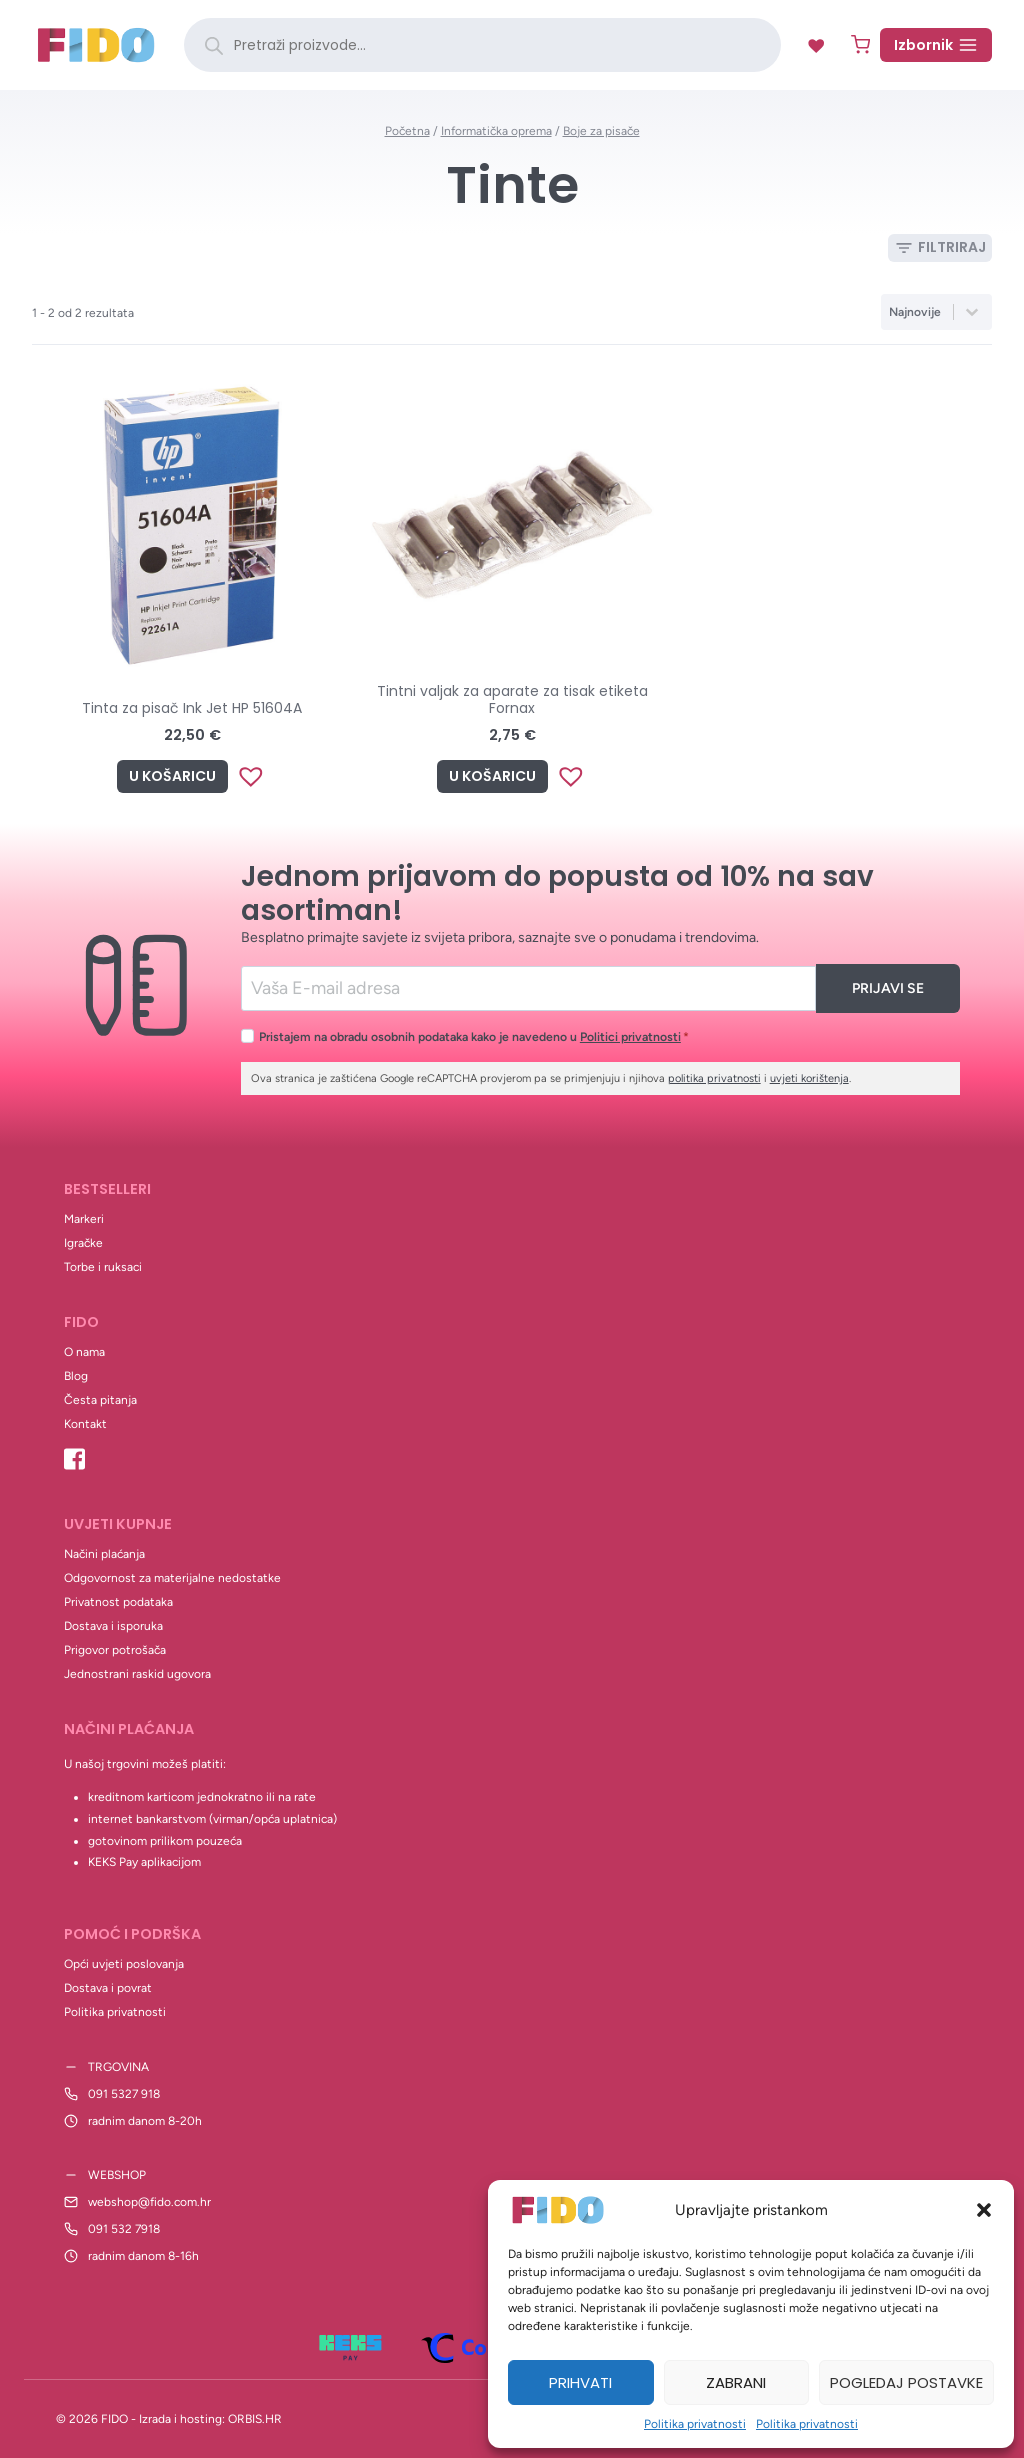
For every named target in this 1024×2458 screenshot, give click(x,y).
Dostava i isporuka (113, 1626)
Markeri (84, 1219)
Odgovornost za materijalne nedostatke (172, 1578)
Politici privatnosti (630, 1036)
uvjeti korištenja (809, 1078)
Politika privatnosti (695, 2424)
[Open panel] (940, 248)
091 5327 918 (124, 2094)
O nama (84, 1352)
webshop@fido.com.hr (149, 2202)
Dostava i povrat (108, 1988)
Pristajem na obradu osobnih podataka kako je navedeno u (474, 1036)
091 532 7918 (124, 2229)
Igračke (83, 1243)
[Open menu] (936, 45)
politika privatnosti (714, 1078)
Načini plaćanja (104, 1554)
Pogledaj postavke (906, 2382)
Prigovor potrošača (115, 1650)
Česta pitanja (100, 1400)
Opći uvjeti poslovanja (124, 1964)
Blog (76, 1376)
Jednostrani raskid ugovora (137, 1674)
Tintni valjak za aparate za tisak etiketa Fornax (512, 699)
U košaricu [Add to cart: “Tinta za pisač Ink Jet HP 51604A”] (172, 776)
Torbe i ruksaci (103, 1267)
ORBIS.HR (255, 2419)
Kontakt (85, 1424)
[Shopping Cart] (860, 44)
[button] (984, 2210)
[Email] (528, 988)
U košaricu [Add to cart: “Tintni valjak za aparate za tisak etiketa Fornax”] (492, 776)
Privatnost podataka (118, 1602)
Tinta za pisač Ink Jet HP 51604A (192, 708)
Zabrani (736, 2382)
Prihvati (580, 2382)
